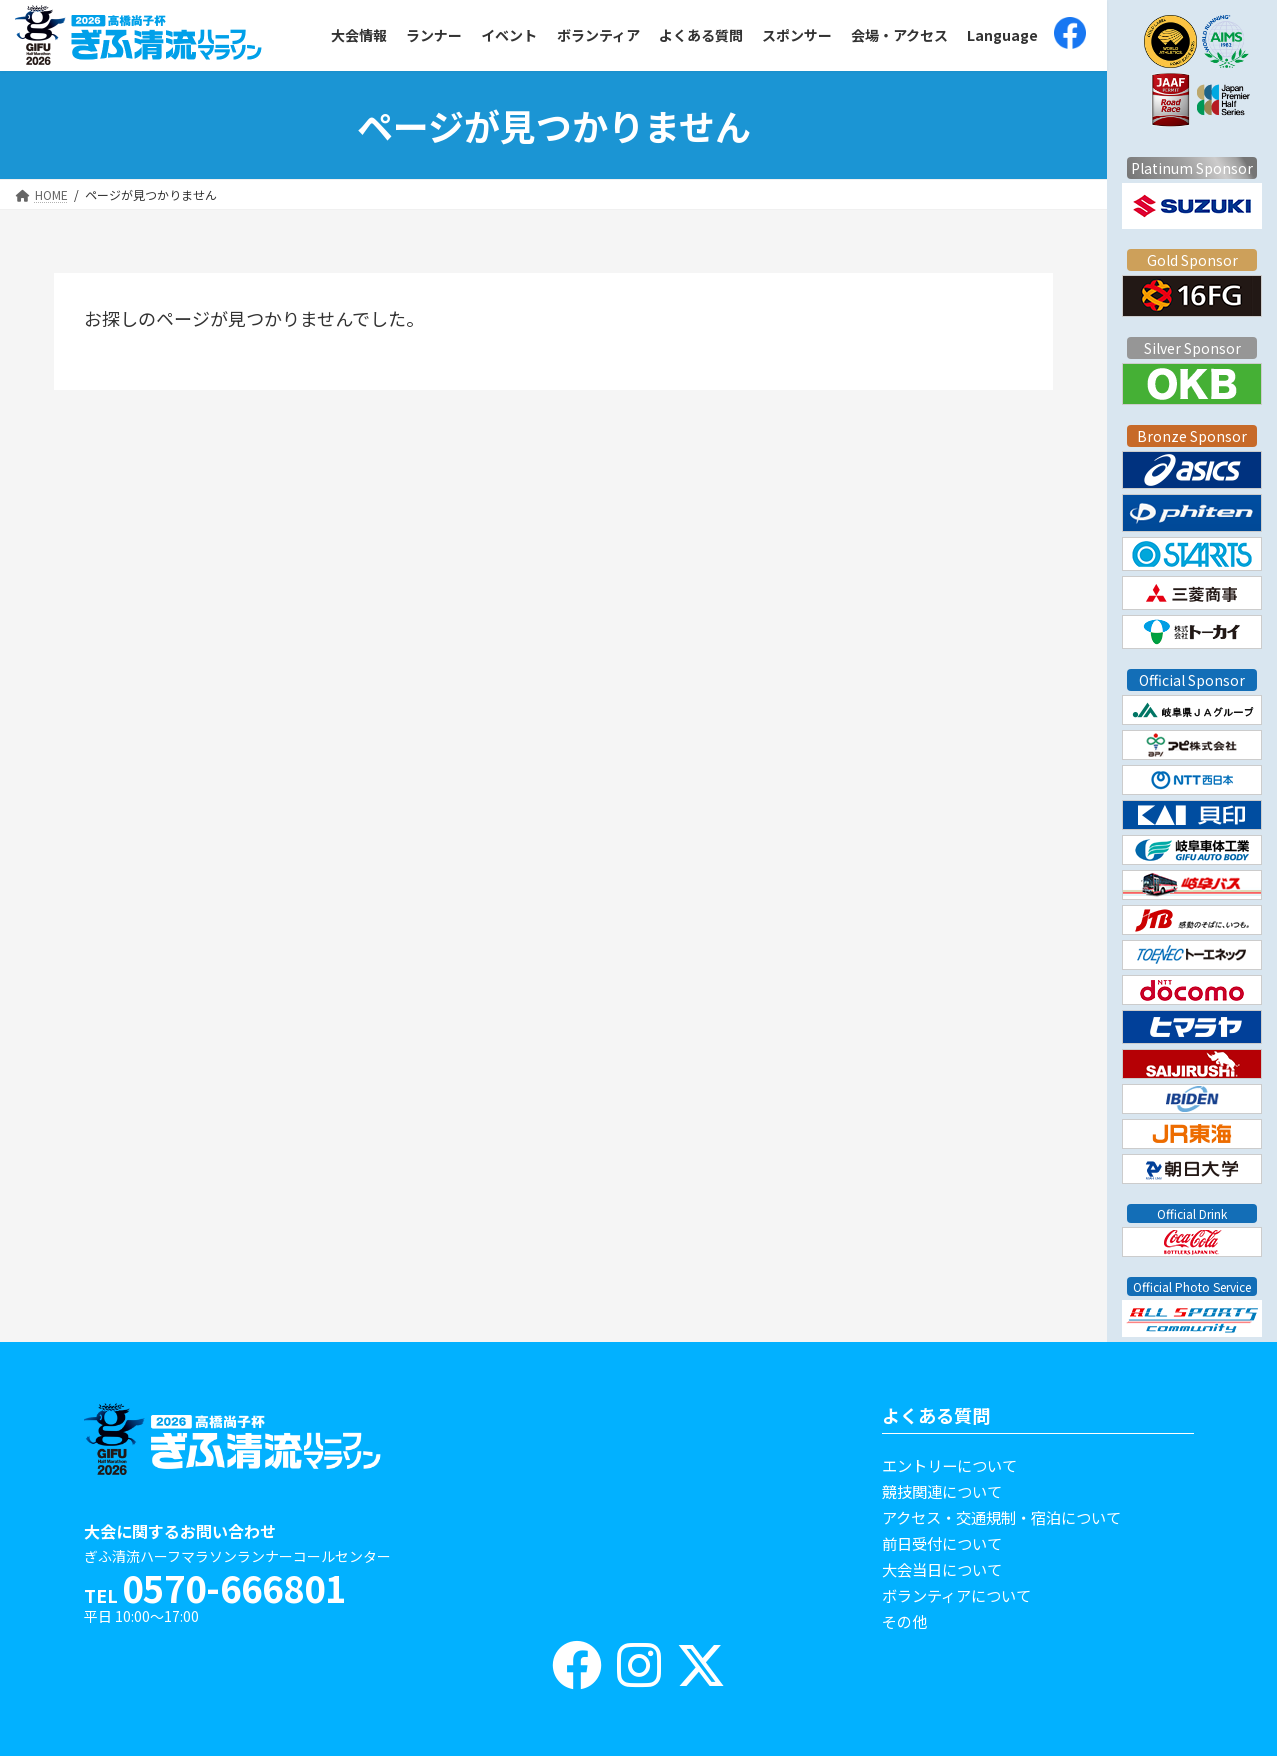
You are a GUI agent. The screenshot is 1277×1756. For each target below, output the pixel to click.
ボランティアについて (956, 1595)
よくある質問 (936, 1415)
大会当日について (942, 1569)
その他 (904, 1621)
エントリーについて (949, 1465)
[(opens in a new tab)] (1070, 35)
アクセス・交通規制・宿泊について (1001, 1517)
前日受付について (942, 1543)
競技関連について (942, 1491)
